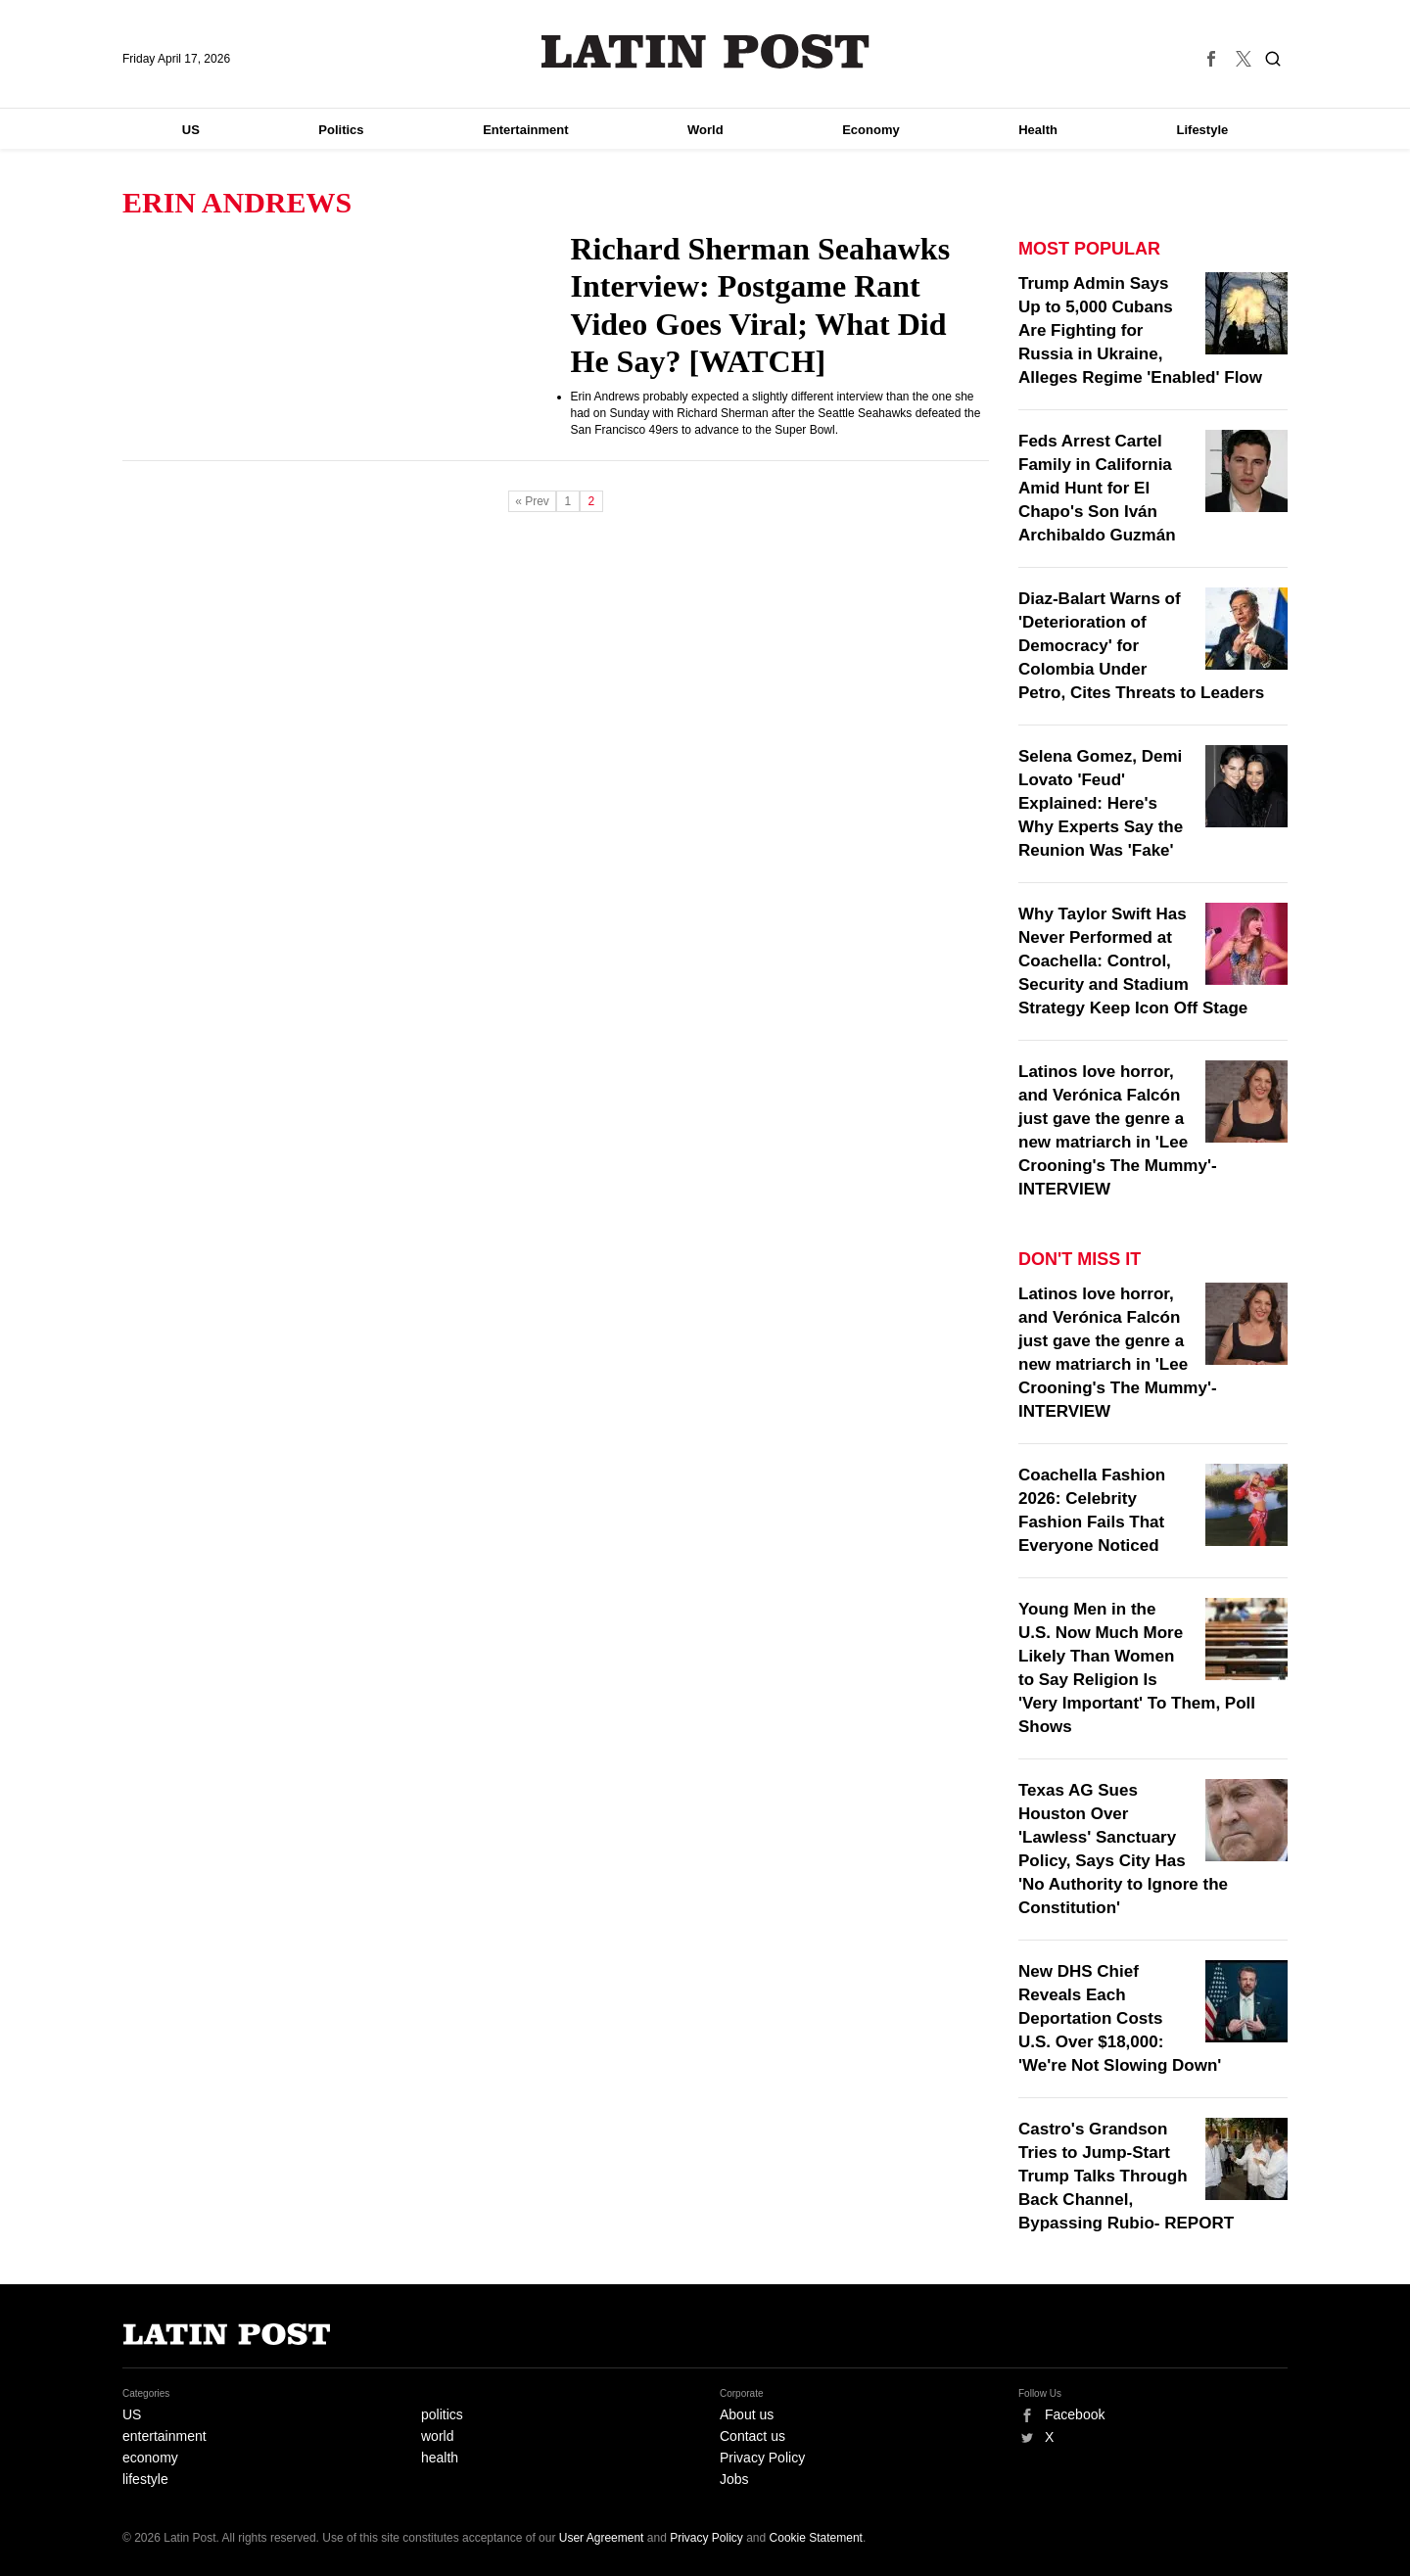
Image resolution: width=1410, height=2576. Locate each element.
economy (150, 2457)
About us (747, 2414)
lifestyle (145, 2479)
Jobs (734, 2479)
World (705, 129)
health (439, 2457)
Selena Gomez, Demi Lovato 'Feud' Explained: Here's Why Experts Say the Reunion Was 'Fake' (1100, 803)
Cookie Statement (816, 2538)
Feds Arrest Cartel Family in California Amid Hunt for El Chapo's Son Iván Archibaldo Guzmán (1097, 488)
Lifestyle (1203, 129)
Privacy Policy (762, 2457)
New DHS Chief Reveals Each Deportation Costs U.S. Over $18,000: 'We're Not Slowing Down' (1119, 2018)
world (437, 2436)
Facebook (1074, 2414)
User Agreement (601, 2538)
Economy (871, 129)
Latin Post (705, 51)
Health (1038, 129)
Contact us (752, 2436)
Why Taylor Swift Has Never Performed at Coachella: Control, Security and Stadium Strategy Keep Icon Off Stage (1132, 961)
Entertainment (525, 129)
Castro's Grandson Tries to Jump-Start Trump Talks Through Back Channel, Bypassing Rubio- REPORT (1126, 2176)
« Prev (532, 501)
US (191, 129)
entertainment (164, 2436)
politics (442, 2414)
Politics (340, 129)
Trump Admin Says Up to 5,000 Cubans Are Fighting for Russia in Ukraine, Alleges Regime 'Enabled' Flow (1140, 330)
